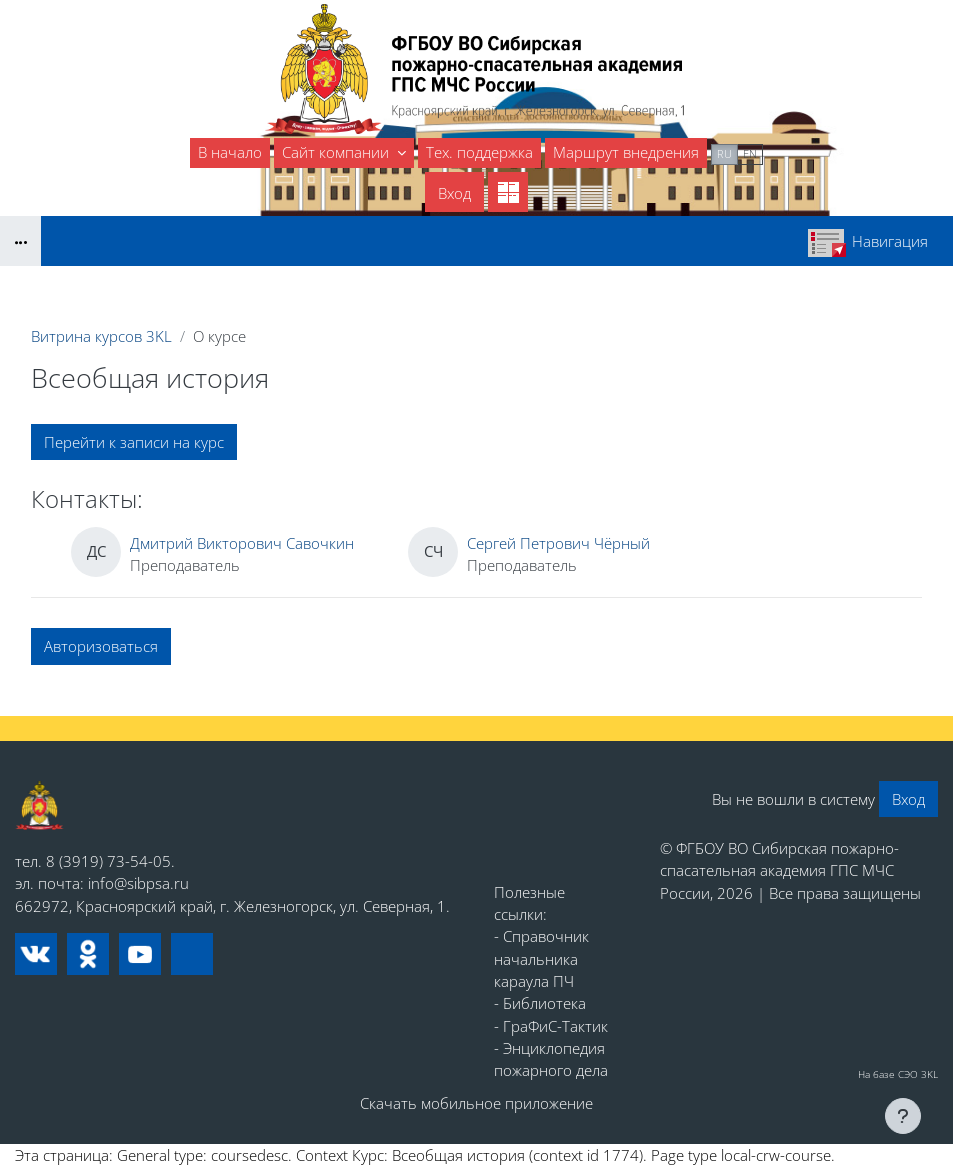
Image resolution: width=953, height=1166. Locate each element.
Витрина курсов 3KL (101, 336)
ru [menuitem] (724, 153)
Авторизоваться (101, 646)
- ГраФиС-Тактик (551, 1026)
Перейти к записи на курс (134, 442)
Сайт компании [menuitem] (337, 152)
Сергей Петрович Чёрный (558, 543)
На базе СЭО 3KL (898, 1074)
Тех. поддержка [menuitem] (479, 152)
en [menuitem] (750, 153)
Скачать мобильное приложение (476, 1103)
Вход (454, 193)
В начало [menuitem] (230, 152)
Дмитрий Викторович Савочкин (242, 543)
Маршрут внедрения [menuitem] (626, 152)
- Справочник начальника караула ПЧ (541, 958)
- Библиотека (540, 1003)
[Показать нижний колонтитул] (903, 1116)
